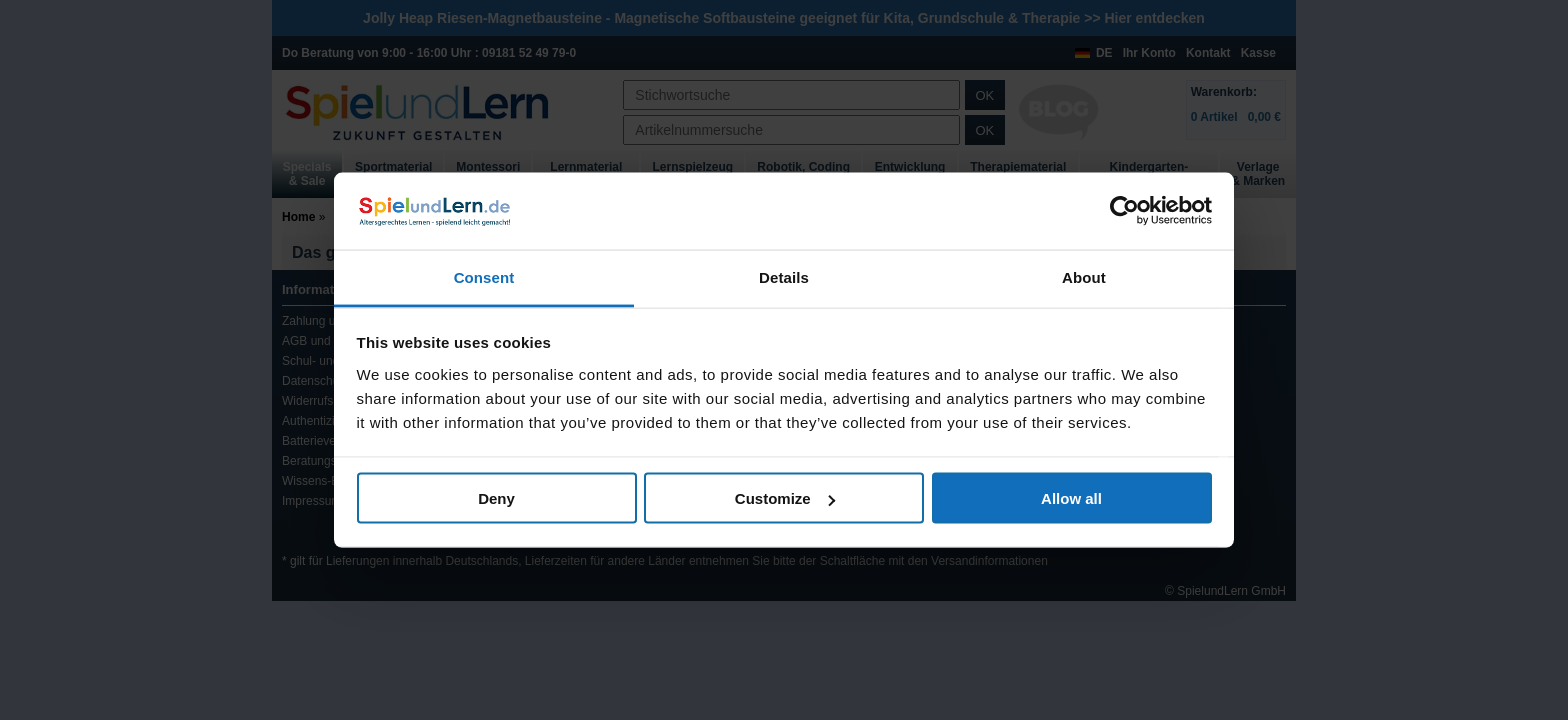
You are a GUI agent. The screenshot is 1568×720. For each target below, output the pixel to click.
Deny (496, 498)
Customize (785, 498)
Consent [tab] (484, 276)
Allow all (1071, 498)
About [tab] (1084, 276)
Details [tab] (784, 276)
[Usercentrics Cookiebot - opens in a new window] (1124, 211)
